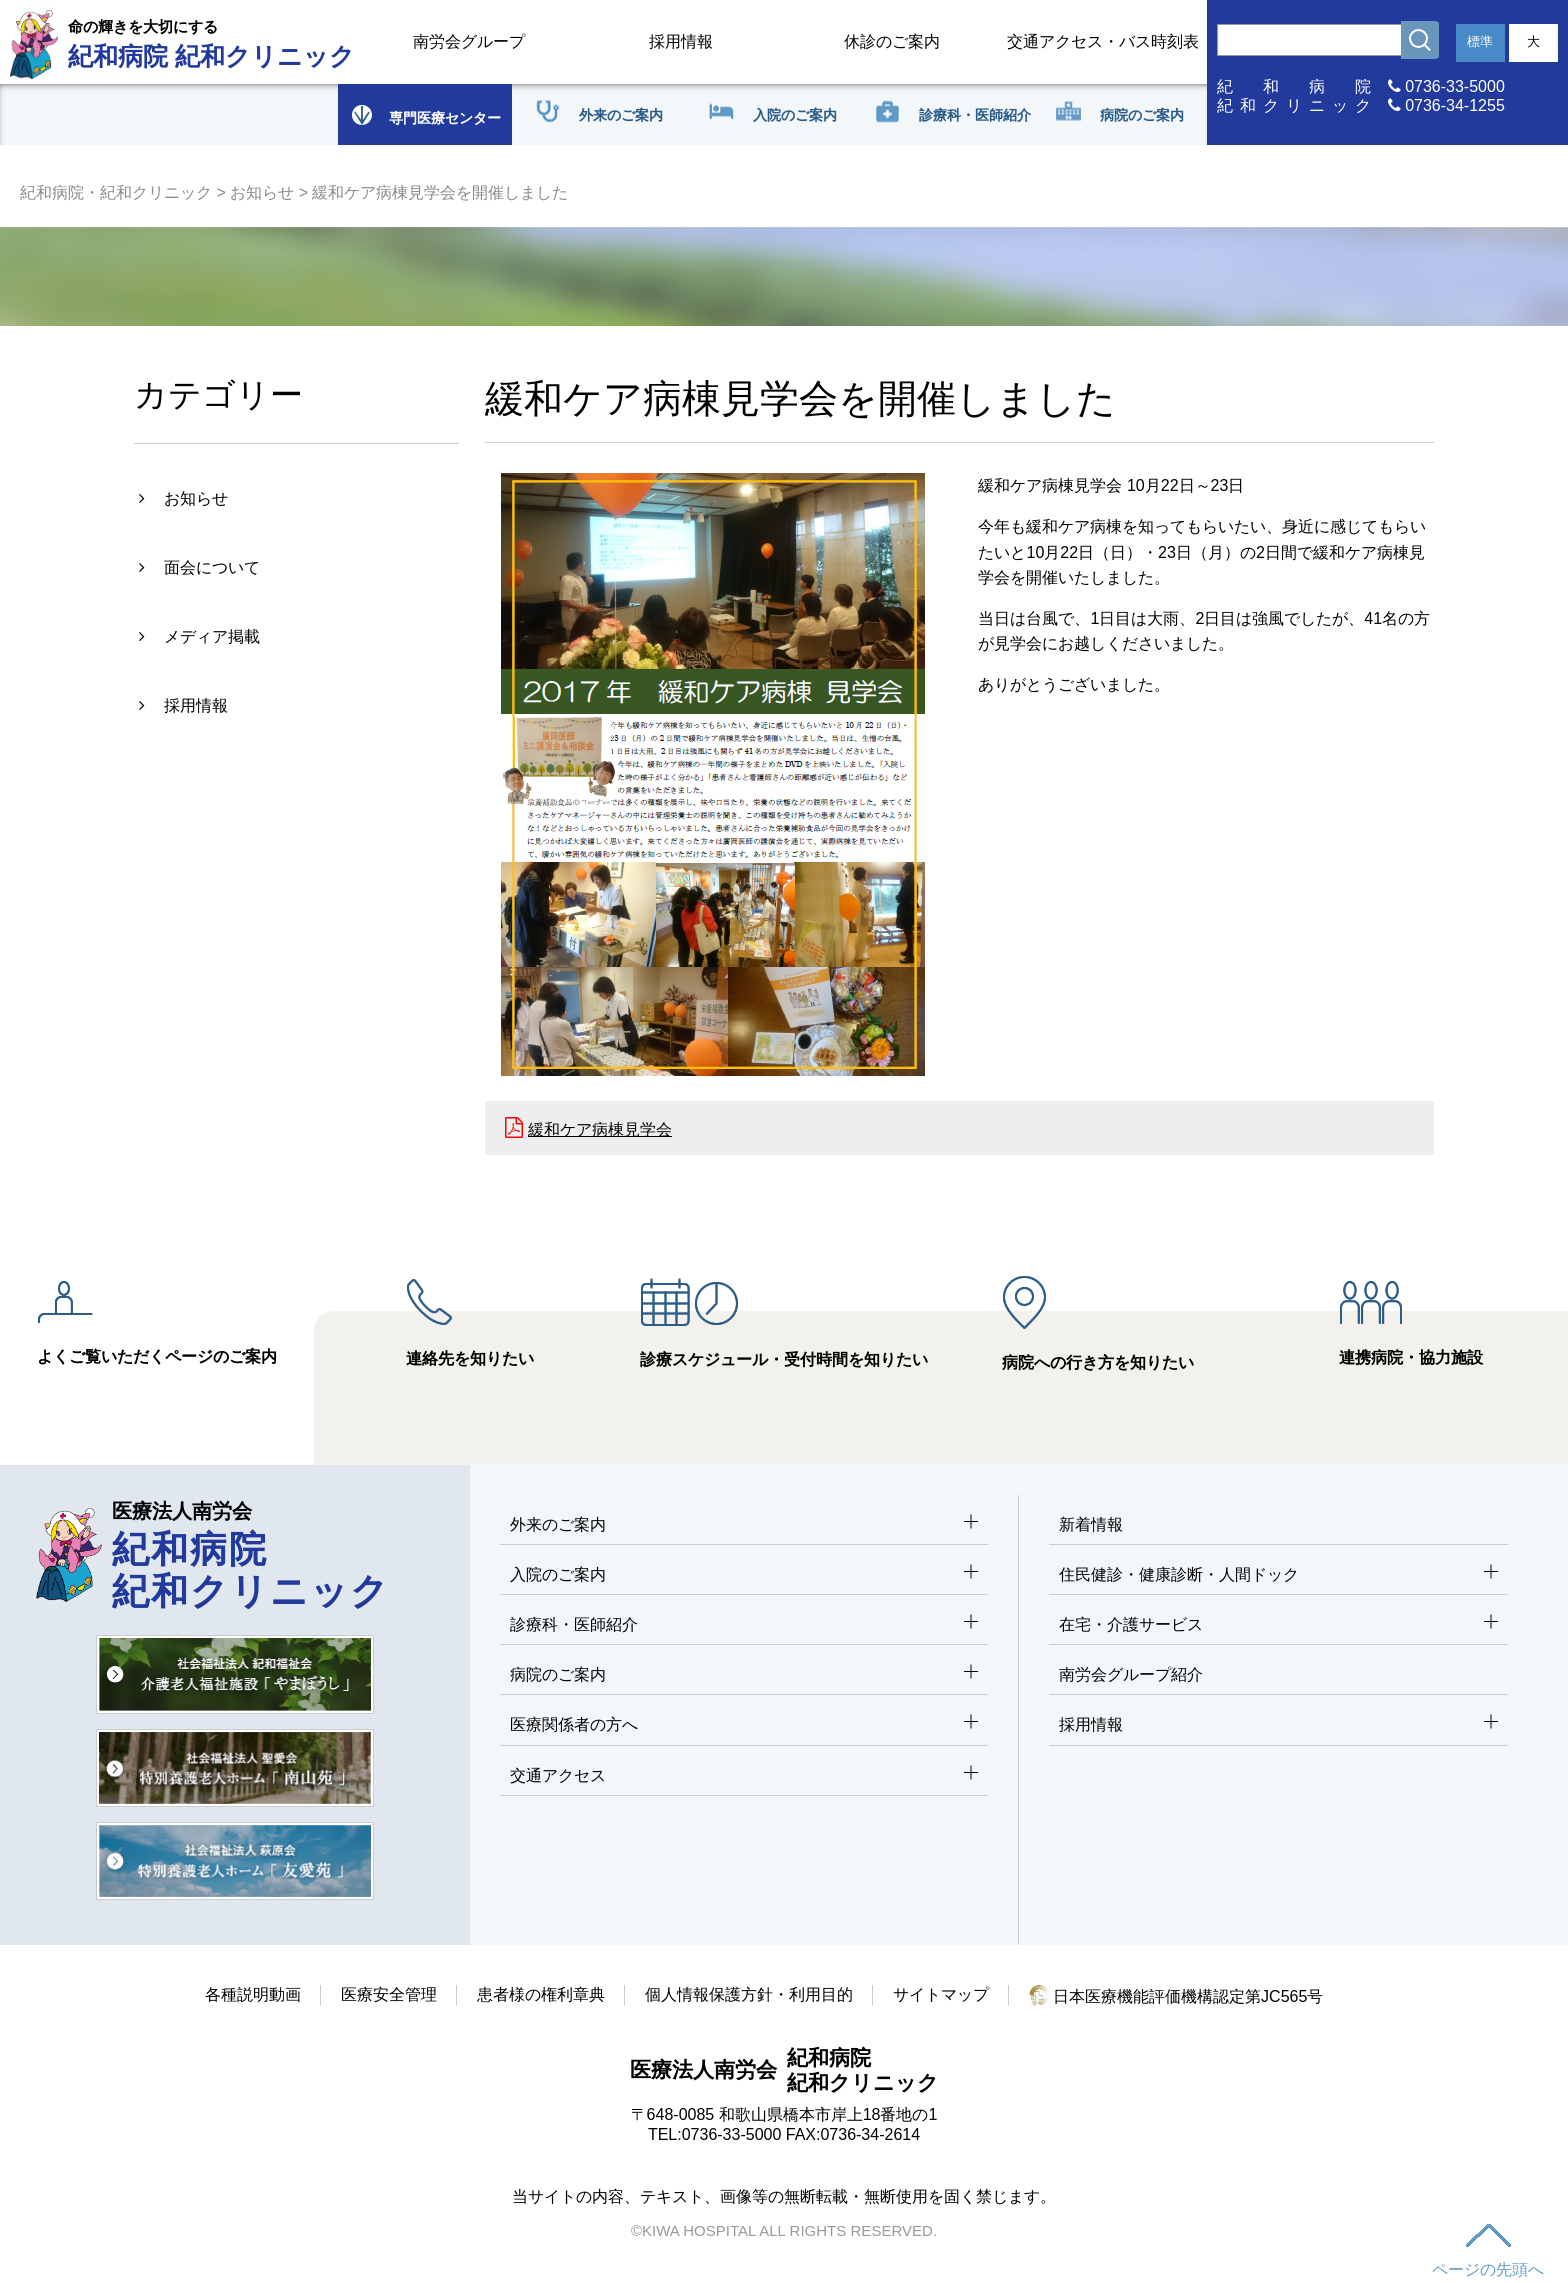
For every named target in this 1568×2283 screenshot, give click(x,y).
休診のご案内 (892, 41)
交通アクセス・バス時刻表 (1103, 41)
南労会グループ (469, 41)
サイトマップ (941, 1994)
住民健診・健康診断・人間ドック (1278, 1575)
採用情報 (681, 41)
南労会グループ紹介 (1131, 1674)
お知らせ (262, 192)
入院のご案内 (744, 1575)
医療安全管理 (389, 1994)
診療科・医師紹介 (744, 1625)
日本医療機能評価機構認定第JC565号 (1176, 1996)
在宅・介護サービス (1278, 1625)
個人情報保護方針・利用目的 (749, 1994)
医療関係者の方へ (744, 1725)
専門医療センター (425, 114)
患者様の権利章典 (541, 1994)
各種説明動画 (253, 1994)
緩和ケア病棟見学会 (600, 1129)
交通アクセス (744, 1776)
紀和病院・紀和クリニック (116, 192)
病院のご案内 (744, 1675)
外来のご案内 (744, 1525)
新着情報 (1091, 1524)
